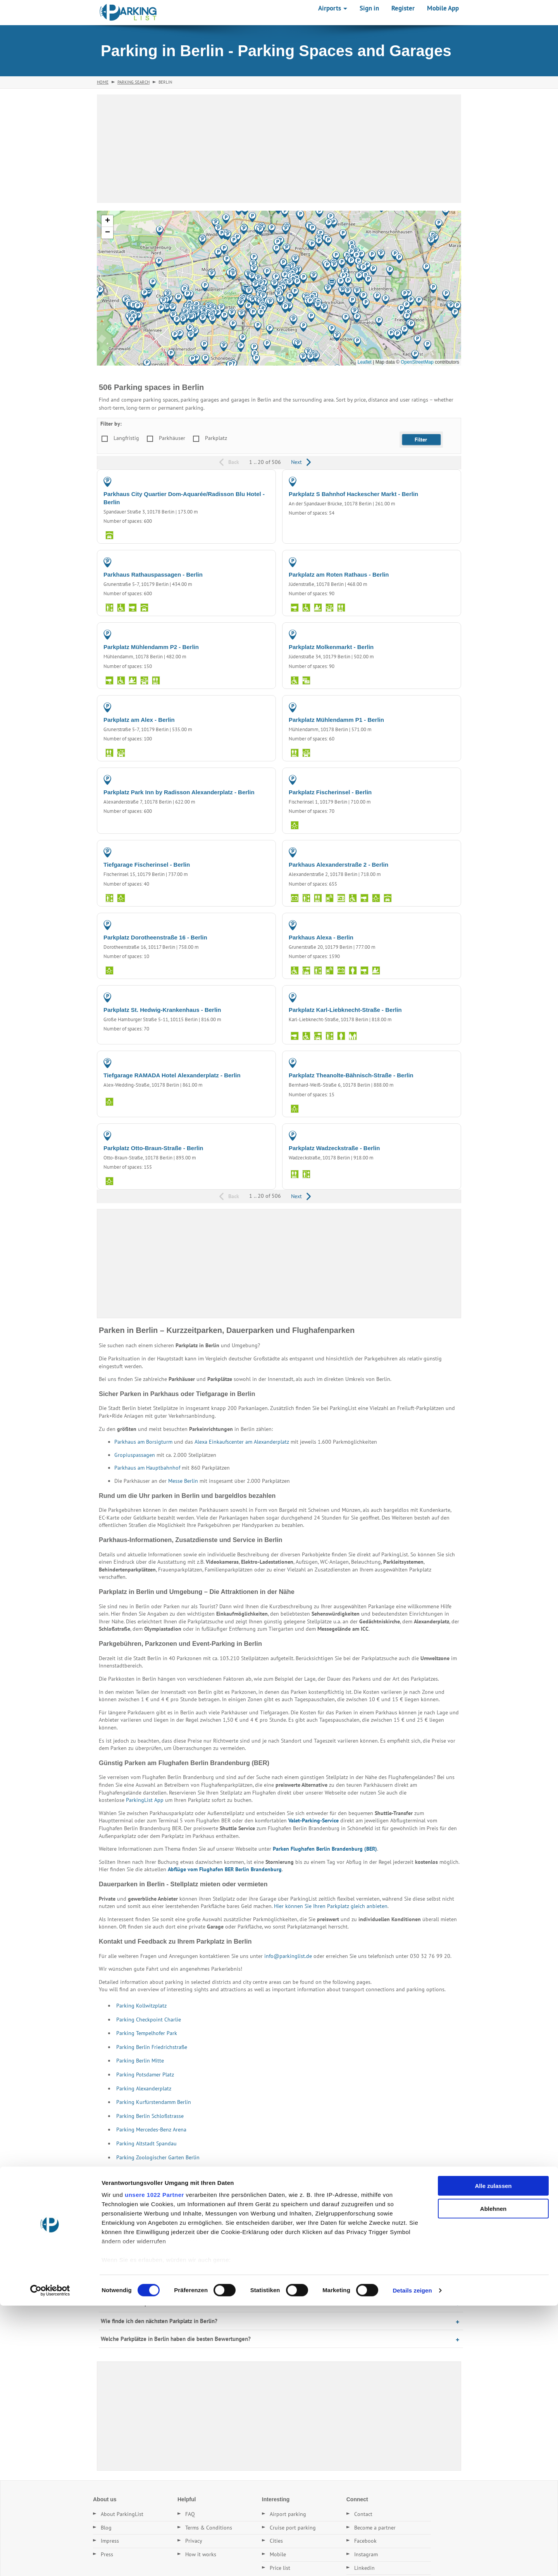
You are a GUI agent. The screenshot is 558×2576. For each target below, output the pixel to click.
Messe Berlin (183, 1480)
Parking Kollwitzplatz (141, 2005)
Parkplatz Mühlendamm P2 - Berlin (151, 647)
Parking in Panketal (417, 2198)
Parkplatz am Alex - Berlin (139, 719)
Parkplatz (216, 437)
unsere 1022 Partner (154, 2465)
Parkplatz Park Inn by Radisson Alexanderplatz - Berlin (179, 792)
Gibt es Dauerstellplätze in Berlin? (143, 2303)
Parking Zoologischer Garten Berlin (158, 2157)
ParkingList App (145, 1799)
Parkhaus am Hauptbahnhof (147, 1467)
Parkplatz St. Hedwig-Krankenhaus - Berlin (162, 1009)
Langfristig (126, 437)
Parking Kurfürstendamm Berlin (153, 2102)
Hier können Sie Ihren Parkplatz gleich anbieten (331, 1906)
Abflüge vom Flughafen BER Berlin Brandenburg (225, 1869)
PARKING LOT (437, 481)
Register (403, 8)
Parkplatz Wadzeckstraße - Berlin (334, 1148)
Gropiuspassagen (134, 1454)
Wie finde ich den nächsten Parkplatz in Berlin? (159, 2321)
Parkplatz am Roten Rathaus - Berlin (339, 574)
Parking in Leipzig (122, 2198)
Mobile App (443, 8)
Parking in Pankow (224, 2198)
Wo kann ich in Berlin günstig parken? (147, 2267)
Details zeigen (412, 2560)
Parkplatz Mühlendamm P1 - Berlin (336, 719)
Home (102, 82)
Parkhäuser (172, 437)
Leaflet (365, 362)
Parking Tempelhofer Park (146, 2033)
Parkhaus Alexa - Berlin (321, 937)
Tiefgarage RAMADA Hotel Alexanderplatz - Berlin (172, 1075)
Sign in (369, 8)
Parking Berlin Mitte (140, 2060)
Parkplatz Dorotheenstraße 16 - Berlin (155, 937)
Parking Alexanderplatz (143, 2088)
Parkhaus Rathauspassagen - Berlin (153, 574)
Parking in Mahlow (186, 2213)
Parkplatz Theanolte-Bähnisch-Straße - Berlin (351, 1075)
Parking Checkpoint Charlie (148, 2019)
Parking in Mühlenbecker (358, 2198)
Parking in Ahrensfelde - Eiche (287, 2198)
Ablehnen (493, 2479)
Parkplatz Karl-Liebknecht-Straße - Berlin (345, 1009)
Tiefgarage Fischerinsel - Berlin (146, 864)
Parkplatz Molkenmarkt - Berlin (331, 647)
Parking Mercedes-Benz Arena (151, 2129)
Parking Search (133, 82)
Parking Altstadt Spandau (146, 2143)
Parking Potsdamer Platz (145, 2074)
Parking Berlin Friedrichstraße (151, 2047)
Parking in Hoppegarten (128, 2213)
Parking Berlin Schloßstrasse (150, 2115)
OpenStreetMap (417, 362)
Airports (332, 8)
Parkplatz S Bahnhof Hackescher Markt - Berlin (353, 494)
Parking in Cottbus (172, 2198)
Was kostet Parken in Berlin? (136, 2285)
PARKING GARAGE (247, 481)
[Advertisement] (279, 148)
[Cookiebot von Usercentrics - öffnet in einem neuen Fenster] (50, 2561)
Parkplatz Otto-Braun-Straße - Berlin (153, 1148)
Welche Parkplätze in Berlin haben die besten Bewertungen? (176, 2338)
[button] (191, 317)
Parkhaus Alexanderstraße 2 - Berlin (338, 864)
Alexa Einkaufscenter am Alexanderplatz (242, 1441)
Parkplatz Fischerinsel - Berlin (330, 792)
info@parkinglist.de (288, 1956)
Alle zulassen (493, 2456)
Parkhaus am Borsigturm (143, 1441)
